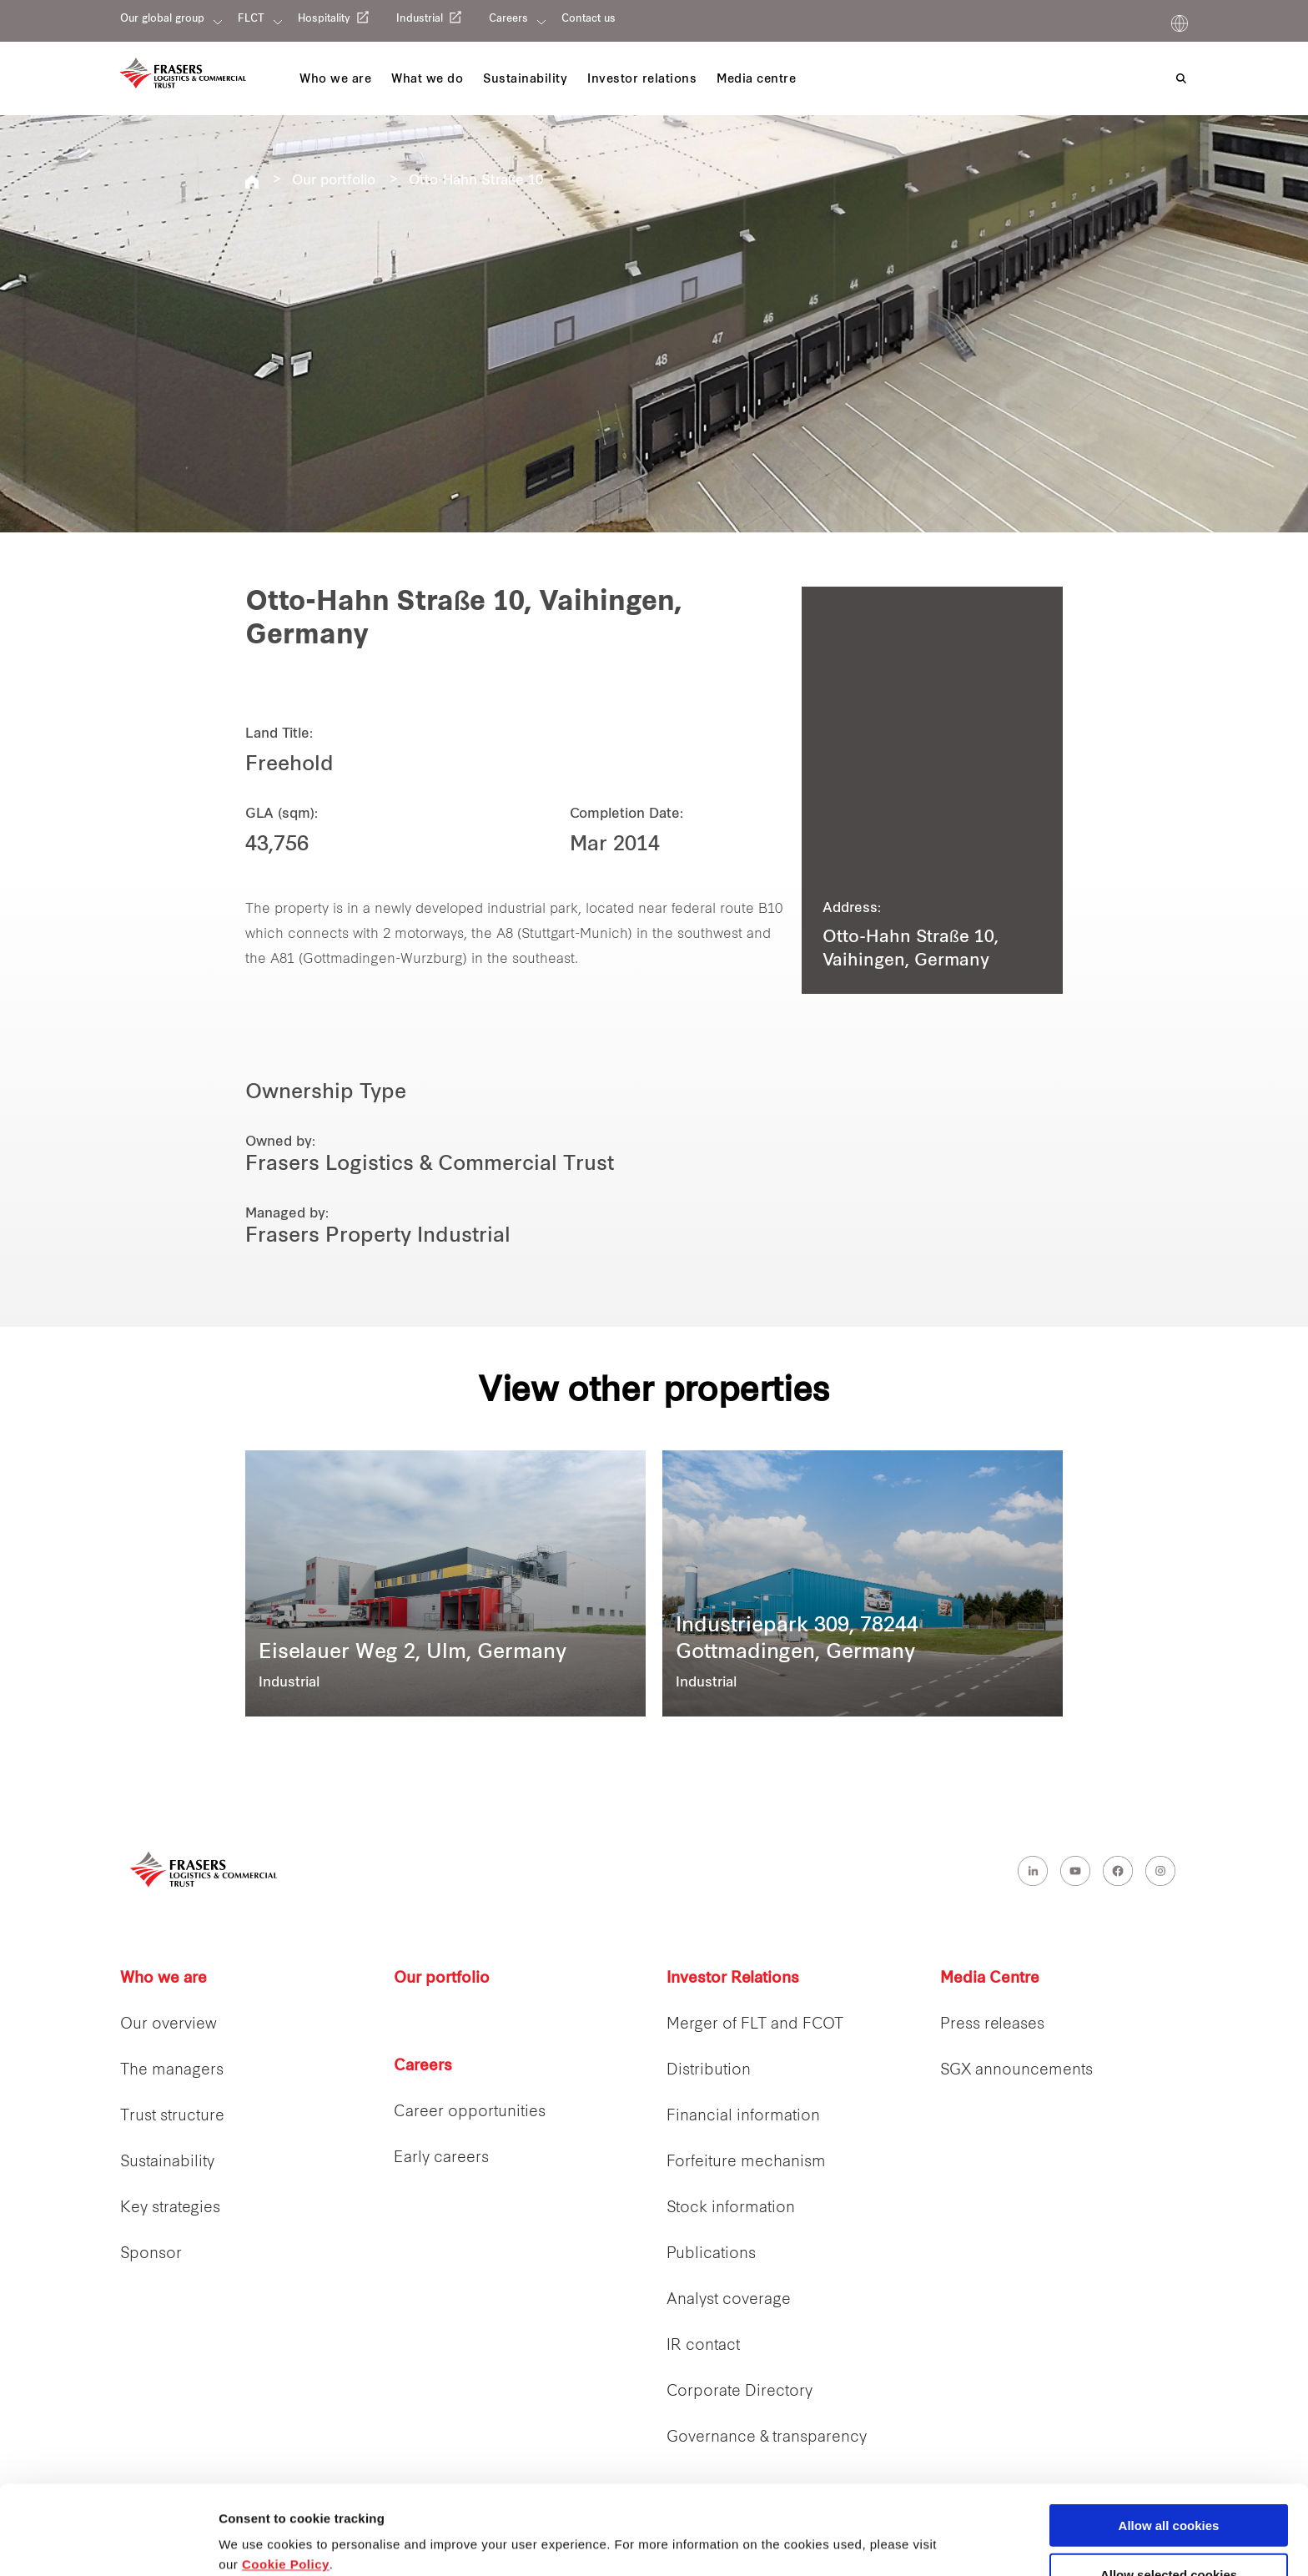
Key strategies (170, 2208)
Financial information (743, 2117)
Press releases (992, 2025)
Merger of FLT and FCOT (755, 2025)
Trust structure (172, 2117)
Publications (711, 2254)
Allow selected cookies (1168, 2485)
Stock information (731, 2208)
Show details (875, 2530)
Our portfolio (333, 181)
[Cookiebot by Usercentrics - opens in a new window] (108, 2543)
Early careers (441, 2158)
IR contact (703, 2346)
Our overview (168, 2025)
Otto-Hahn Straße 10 (476, 181)
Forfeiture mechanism (746, 2162)
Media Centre (989, 1979)
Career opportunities (470, 2112)
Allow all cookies (1169, 2436)
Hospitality (324, 19)
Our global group (162, 19)
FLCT (251, 19)
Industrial (419, 19)
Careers (508, 19)
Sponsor (151, 2254)
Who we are (163, 1979)
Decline (1168, 2535)
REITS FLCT (252, 182)
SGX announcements (1016, 2071)
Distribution (709, 2071)
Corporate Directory (739, 2392)
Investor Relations (733, 1979)
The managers (172, 2071)
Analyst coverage (729, 2300)
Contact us (588, 19)
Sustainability (167, 2162)
